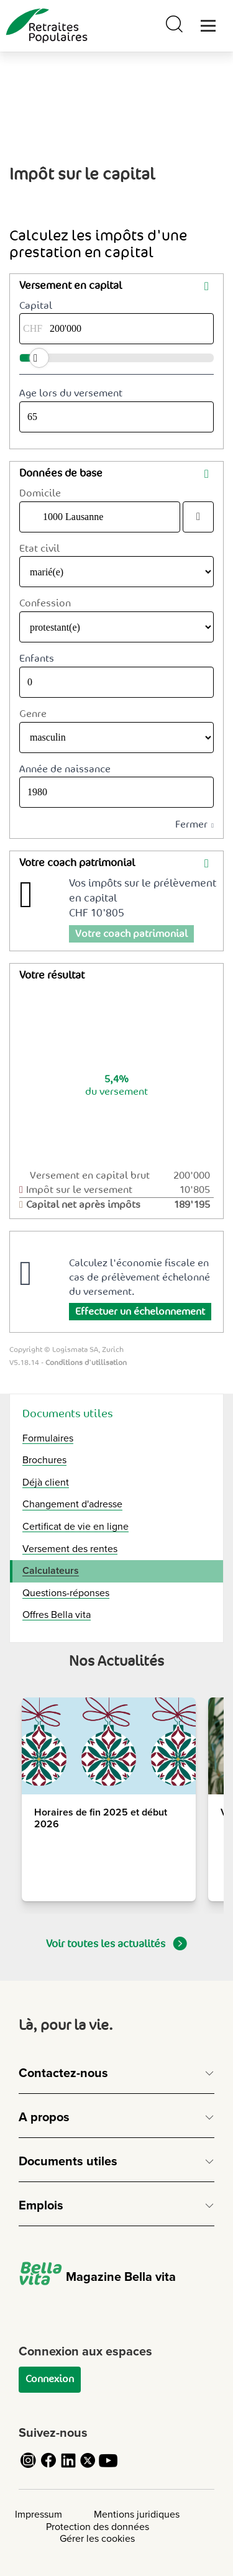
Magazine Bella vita (97, 2277)
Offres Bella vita (56, 1615)
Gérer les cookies (97, 2539)
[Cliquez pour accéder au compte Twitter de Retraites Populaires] (88, 2467)
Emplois (41, 2205)
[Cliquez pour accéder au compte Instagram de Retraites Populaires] (29, 2467)
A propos (44, 2117)
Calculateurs (50, 1570)
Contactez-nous (63, 2073)
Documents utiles (67, 1413)
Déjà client (45, 1482)
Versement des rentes (69, 1549)
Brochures (44, 1460)
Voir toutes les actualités (116, 1943)
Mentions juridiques (137, 2514)
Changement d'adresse (72, 1504)
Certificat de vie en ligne (75, 1526)
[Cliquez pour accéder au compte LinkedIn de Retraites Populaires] (68, 2467)
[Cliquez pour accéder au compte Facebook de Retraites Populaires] (48, 2467)
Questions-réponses (65, 1593)
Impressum (38, 2514)
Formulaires (47, 1438)
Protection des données (97, 2527)
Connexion (49, 2379)
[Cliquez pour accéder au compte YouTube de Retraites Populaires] (108, 2467)
